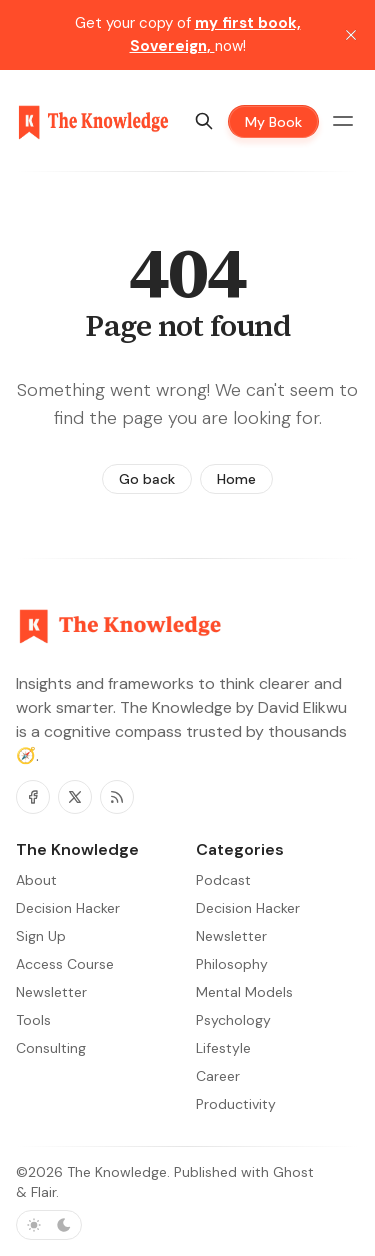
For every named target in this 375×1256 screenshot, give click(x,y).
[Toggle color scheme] (49, 1225)
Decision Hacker (248, 908)
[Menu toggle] (343, 121)
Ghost (293, 1172)
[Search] (204, 121)
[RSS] (117, 797)
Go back (147, 479)
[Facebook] (33, 797)
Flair (43, 1192)
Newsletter (231, 936)
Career (218, 1076)
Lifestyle (223, 1048)
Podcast (223, 880)
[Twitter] (75, 797)
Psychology (233, 1020)
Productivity (236, 1104)
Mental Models (244, 992)
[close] (351, 35)
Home (236, 479)
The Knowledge (117, 1172)
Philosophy (232, 964)
